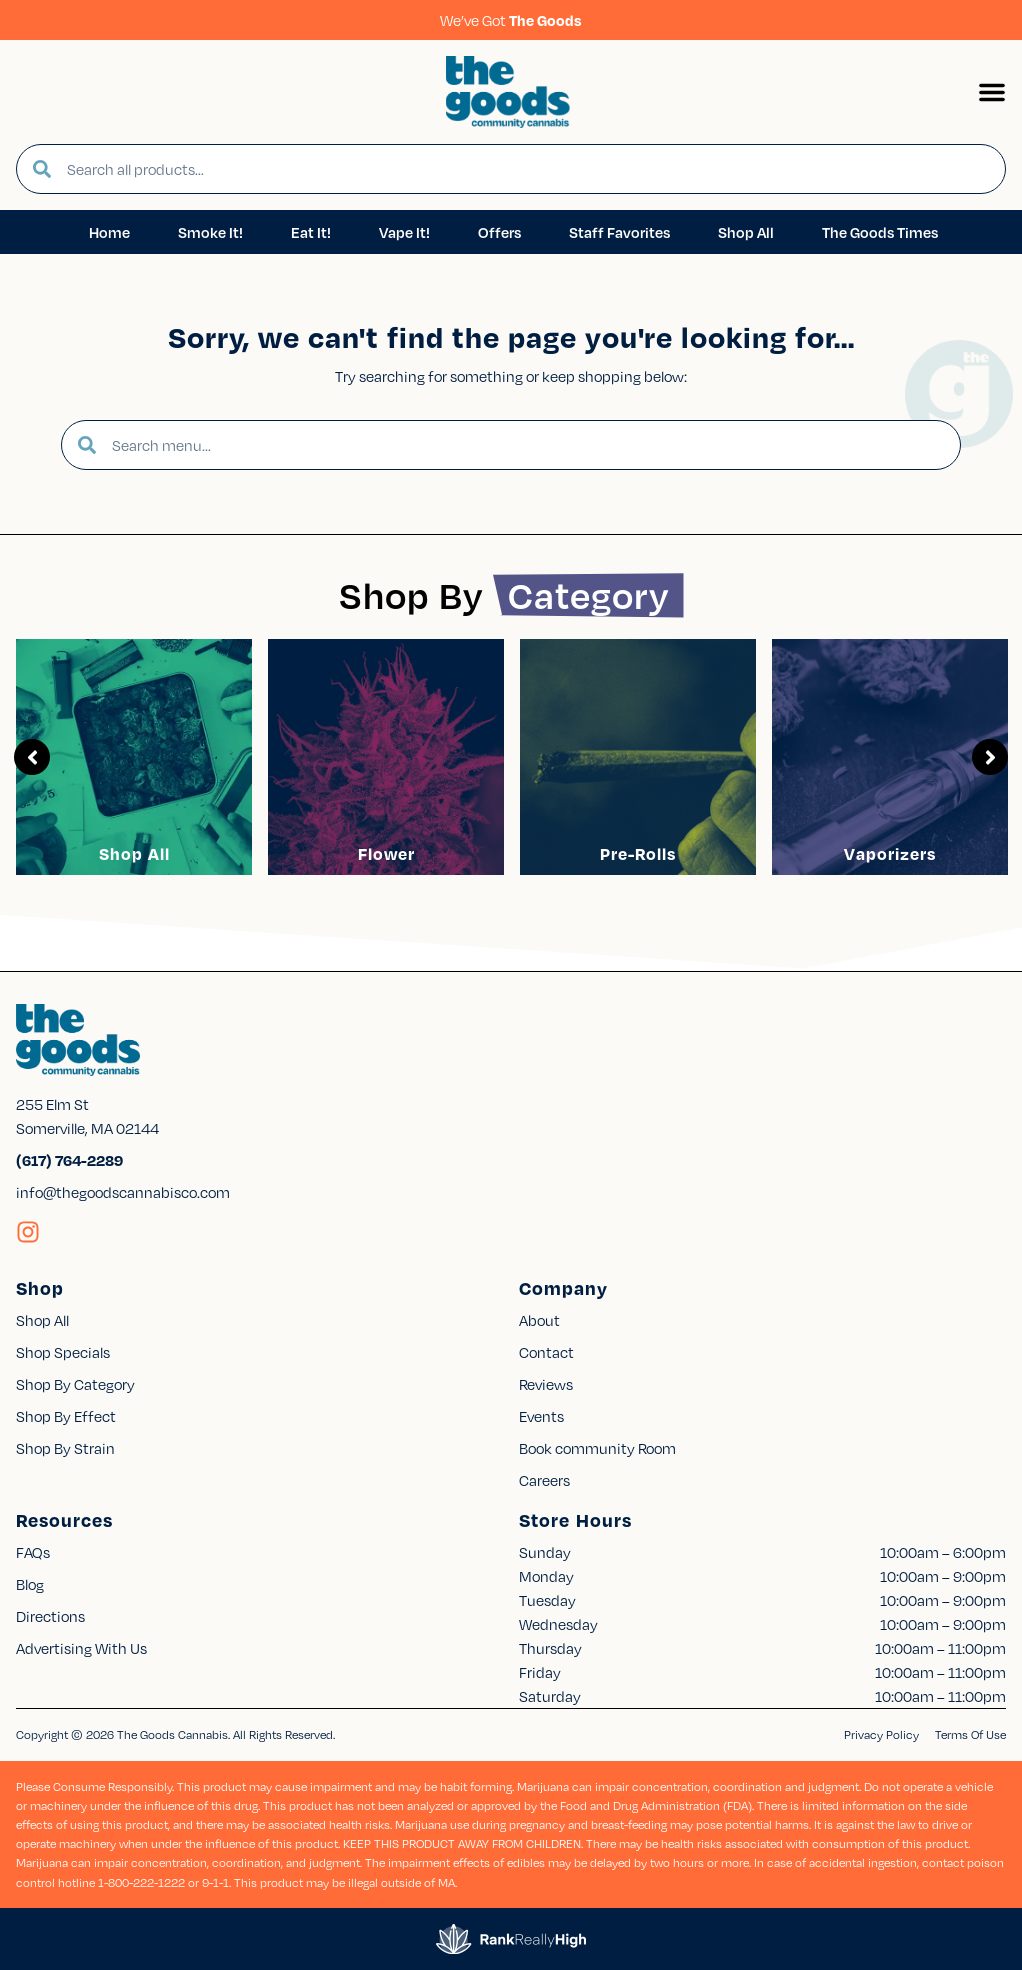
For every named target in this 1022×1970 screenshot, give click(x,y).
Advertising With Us (81, 1648)
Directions (50, 1616)
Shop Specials (63, 1352)
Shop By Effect (66, 1416)
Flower (386, 853)
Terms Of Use (970, 1734)
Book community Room (597, 1448)
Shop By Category (75, 1384)
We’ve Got (511, 20)
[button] (992, 92)
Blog (30, 1584)
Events (541, 1416)
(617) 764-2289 (69, 1160)
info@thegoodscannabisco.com (123, 1192)
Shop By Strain (65, 1448)
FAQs (33, 1552)
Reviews (546, 1384)
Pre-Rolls (638, 853)
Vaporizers (890, 853)
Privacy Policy (881, 1734)
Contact (546, 1352)
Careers (544, 1480)
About (539, 1320)
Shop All (134, 853)
